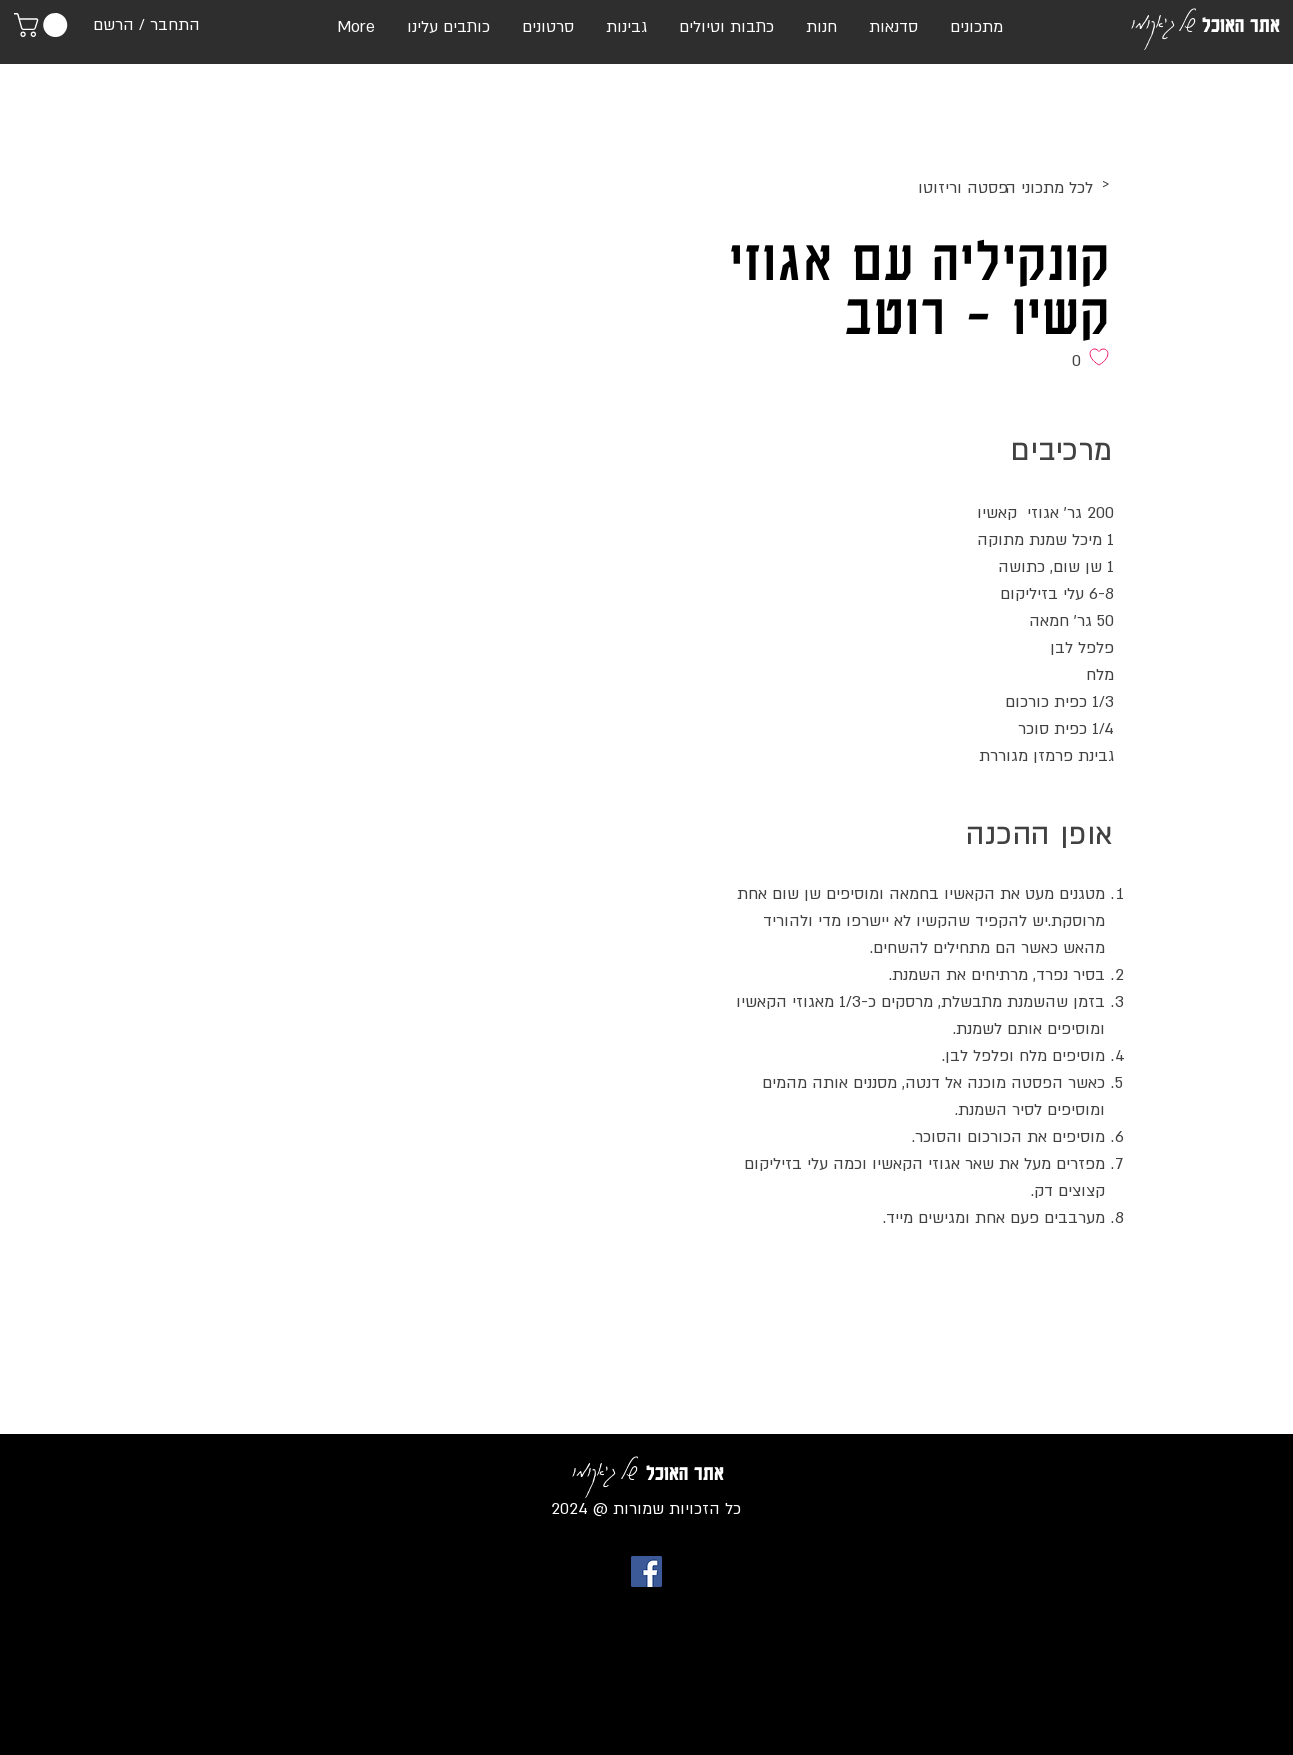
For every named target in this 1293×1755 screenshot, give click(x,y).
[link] (43, 25)
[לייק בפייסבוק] (1075, 1281)
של (1186, 21)
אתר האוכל (1241, 25)
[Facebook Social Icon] (646, 1571)
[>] (945, 185)
